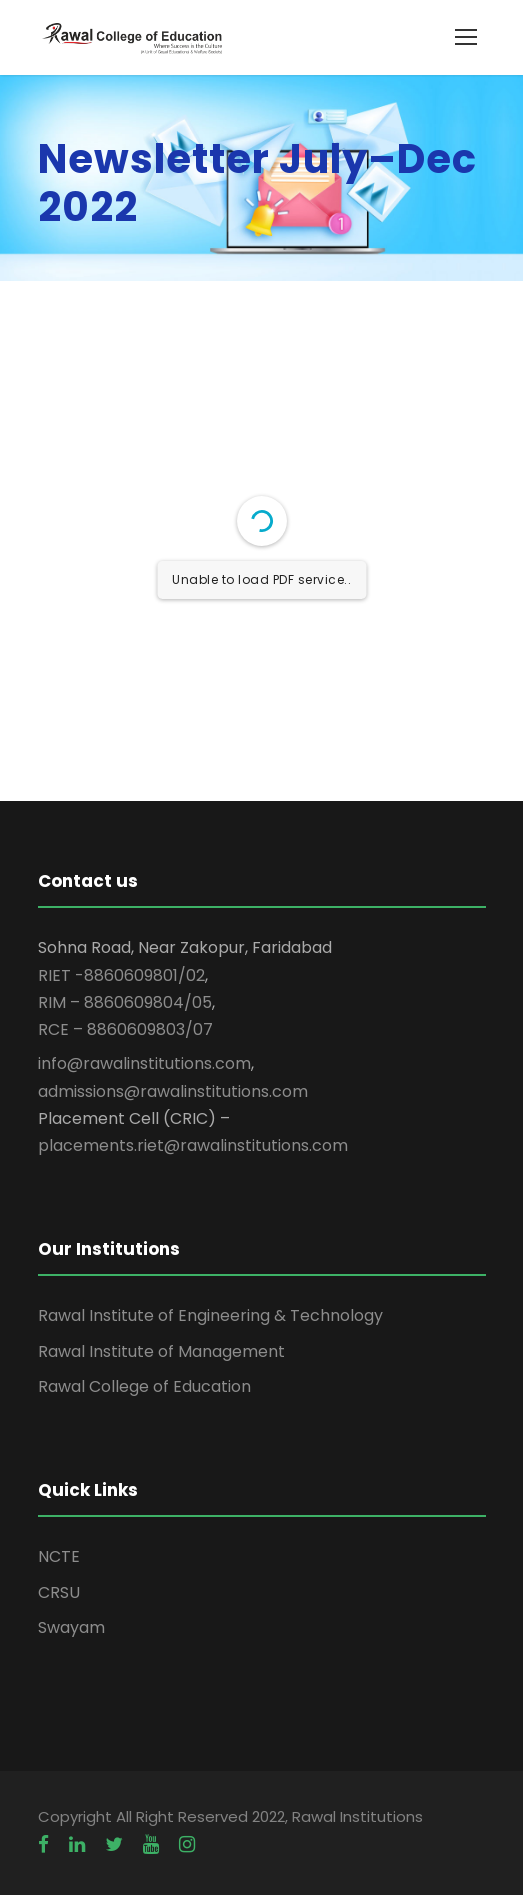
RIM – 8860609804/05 (125, 1002)
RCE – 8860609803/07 (125, 1029)
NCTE (59, 1556)
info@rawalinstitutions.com (144, 1063)
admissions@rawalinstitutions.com (173, 1091)
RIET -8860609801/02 (121, 975)
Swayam (71, 1627)
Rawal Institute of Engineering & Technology (210, 1315)
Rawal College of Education (144, 1386)
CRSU (59, 1592)
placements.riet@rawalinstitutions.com (193, 1145)
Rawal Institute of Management (161, 1351)
